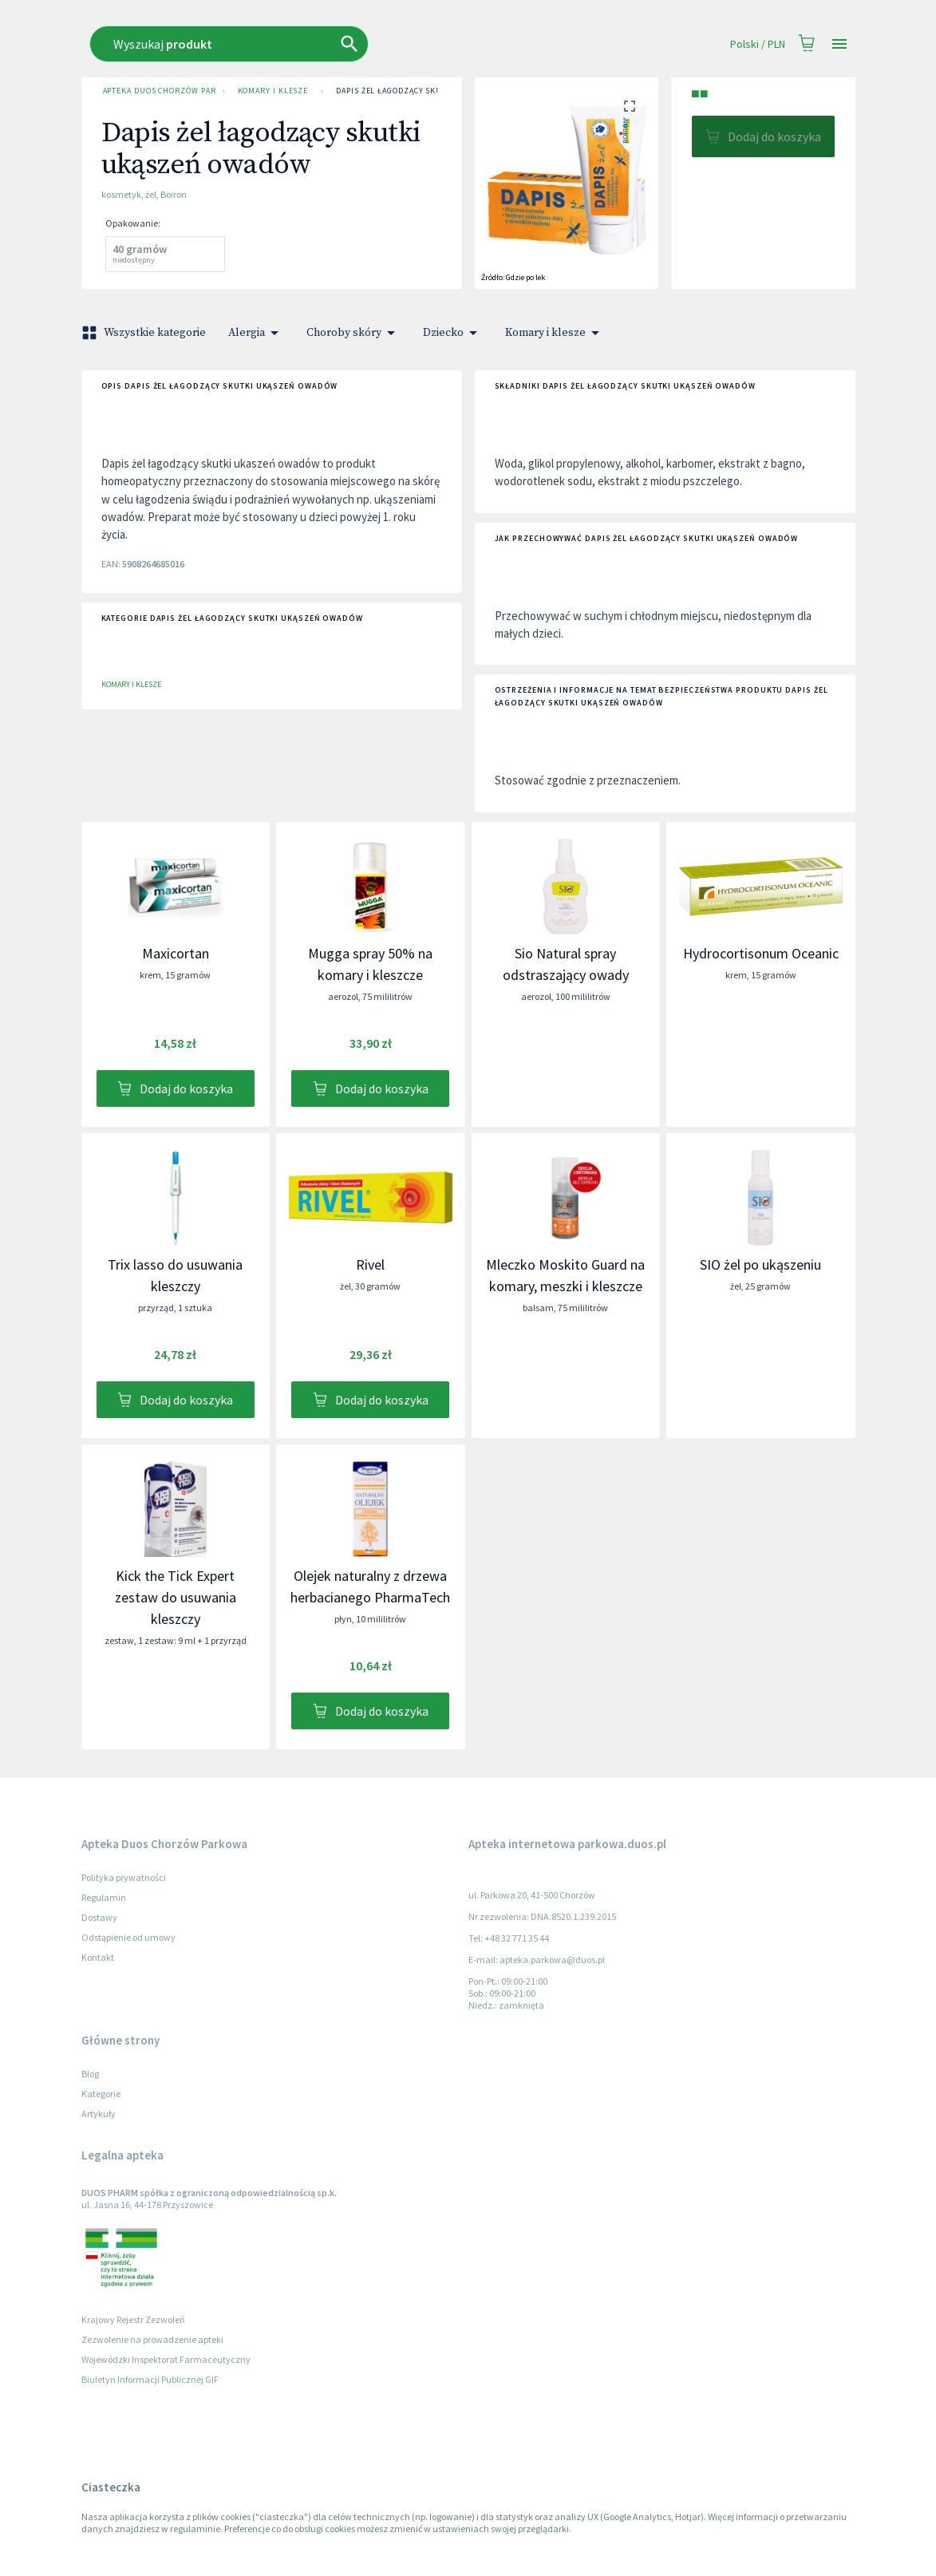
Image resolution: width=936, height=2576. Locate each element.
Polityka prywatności (123, 1877)
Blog (90, 2074)
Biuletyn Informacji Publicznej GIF (150, 2379)
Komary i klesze (273, 91)
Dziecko (452, 332)
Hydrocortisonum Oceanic (761, 953)
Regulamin (103, 1897)
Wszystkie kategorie (145, 333)
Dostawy (99, 1917)
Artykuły (98, 2114)
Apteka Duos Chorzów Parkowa (156, 91)
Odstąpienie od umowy (128, 1937)
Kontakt (97, 1957)
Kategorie (100, 2094)
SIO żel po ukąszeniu (760, 1264)
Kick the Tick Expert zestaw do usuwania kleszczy (175, 1597)
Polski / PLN (758, 44)
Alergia (256, 332)
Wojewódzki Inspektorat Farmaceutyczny (166, 2359)
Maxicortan (175, 953)
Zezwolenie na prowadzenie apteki (152, 2339)
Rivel (370, 1264)
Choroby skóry (353, 332)
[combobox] (345, 44)
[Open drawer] (839, 44)
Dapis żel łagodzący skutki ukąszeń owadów (434, 91)
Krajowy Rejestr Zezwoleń (133, 2319)
